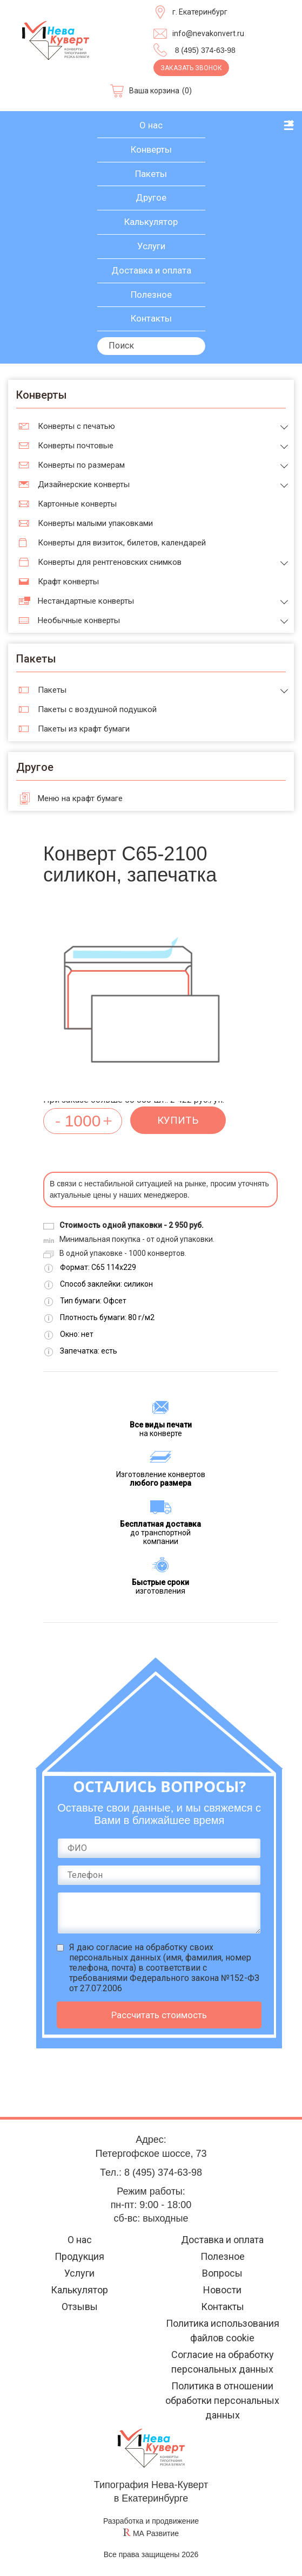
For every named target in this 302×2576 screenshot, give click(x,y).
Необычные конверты (79, 620)
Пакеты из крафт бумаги (84, 729)
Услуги (151, 246)
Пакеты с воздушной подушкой (97, 709)
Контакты (151, 318)
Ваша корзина (154, 90)
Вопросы (222, 2273)
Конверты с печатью (76, 426)
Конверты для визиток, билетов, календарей (122, 543)
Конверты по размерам (81, 465)
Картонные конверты (77, 504)
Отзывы (80, 2306)
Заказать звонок (191, 68)
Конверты (151, 149)
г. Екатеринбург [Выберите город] (199, 12)
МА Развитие (156, 2533)
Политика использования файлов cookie (222, 2330)
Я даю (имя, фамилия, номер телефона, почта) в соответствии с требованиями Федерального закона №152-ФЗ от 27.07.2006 (164, 1967)
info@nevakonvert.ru (208, 33)
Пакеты (151, 173)
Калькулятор (151, 221)
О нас (151, 125)
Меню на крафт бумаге (80, 798)
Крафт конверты (68, 581)
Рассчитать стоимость (159, 2015)
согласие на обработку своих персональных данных (141, 1952)
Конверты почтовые (75, 445)
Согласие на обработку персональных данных (222, 2362)
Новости (222, 2289)
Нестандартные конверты (86, 601)
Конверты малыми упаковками (95, 523)
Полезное (151, 294)
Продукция (79, 2256)
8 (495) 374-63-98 (205, 50)
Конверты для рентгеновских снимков (110, 562)
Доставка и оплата (151, 270)
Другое (151, 197)
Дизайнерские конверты (84, 484)
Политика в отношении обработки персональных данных (222, 2400)
